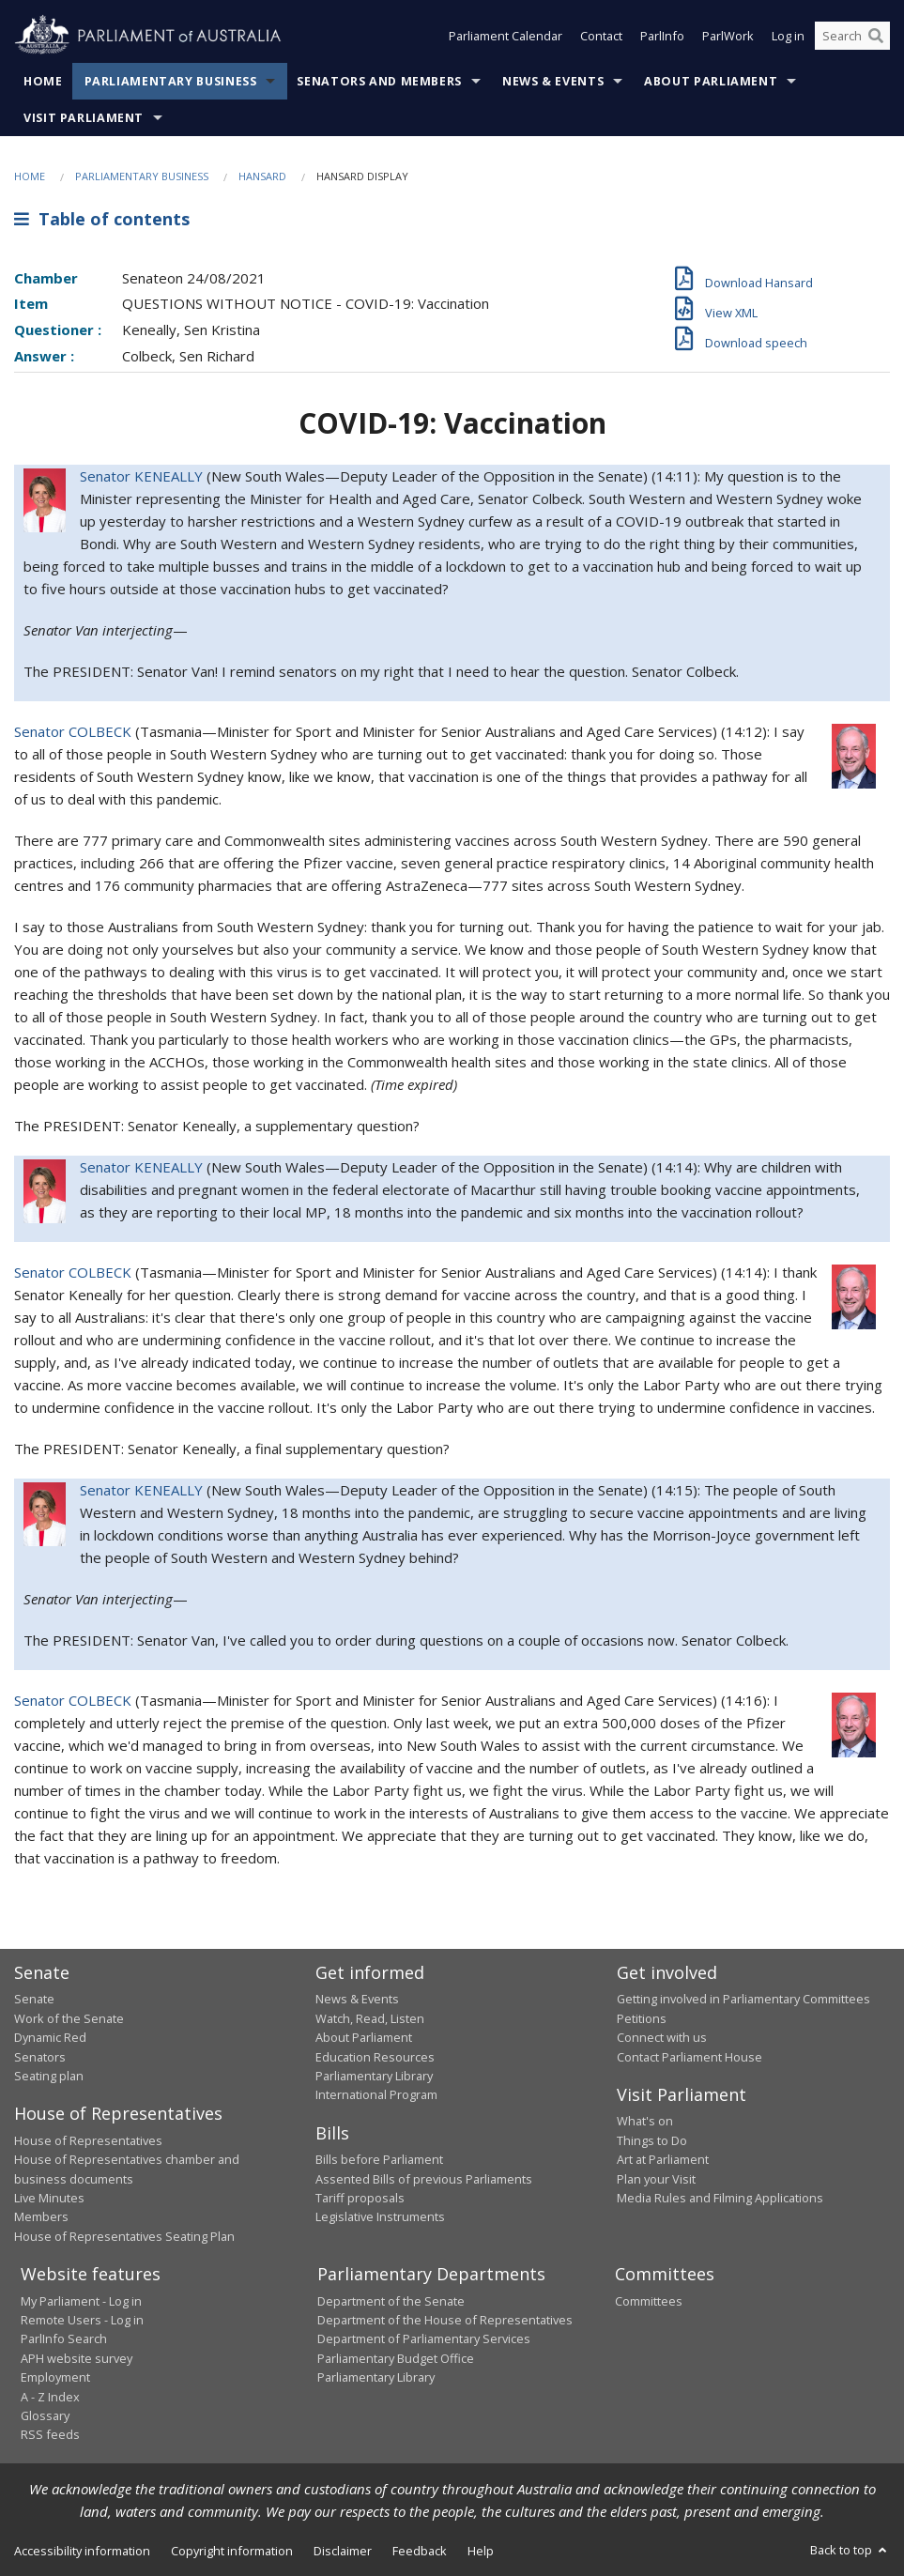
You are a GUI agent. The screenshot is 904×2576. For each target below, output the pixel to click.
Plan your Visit (656, 2178)
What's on (645, 2120)
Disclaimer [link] (343, 2550)
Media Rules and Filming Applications (720, 2197)
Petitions (642, 2018)
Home (43, 81)
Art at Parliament (663, 2159)
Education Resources (375, 2056)
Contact (601, 35)
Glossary (45, 2415)
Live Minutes (49, 2197)
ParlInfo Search (64, 2338)
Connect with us (662, 2037)
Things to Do (652, 2140)
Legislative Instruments (380, 2216)
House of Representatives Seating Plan (124, 2236)
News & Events (553, 81)
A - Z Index (50, 2396)
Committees (648, 2300)
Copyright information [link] (232, 2550)
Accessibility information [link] (82, 2550)
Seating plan (49, 2075)
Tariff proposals (360, 2197)
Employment (55, 2377)
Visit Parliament (83, 118)
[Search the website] (852, 36)
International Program (376, 2094)
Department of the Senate (391, 2300)
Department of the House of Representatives (445, 2319)
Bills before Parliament (379, 2159)
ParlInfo (662, 35)
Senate (34, 1998)
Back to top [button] (850, 2549)
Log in (788, 35)
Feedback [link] (419, 2550)
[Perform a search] (876, 36)
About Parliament (710, 81)
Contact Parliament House (689, 2056)
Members (41, 2216)
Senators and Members (379, 81)
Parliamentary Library (374, 2075)
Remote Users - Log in (82, 2319)
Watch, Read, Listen (369, 2018)
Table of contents (102, 218)
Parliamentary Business (170, 81)
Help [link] (480, 2550)
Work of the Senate (69, 2018)
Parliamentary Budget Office (395, 2358)
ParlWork (728, 35)
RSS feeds (50, 2434)
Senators (40, 2056)
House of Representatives (88, 2140)
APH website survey (76, 2358)
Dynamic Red (50, 2037)
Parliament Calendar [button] (505, 35)
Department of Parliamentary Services (423, 2338)
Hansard (262, 176)
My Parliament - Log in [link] (81, 2300)
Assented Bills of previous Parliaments (423, 2178)
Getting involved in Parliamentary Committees (743, 1998)
